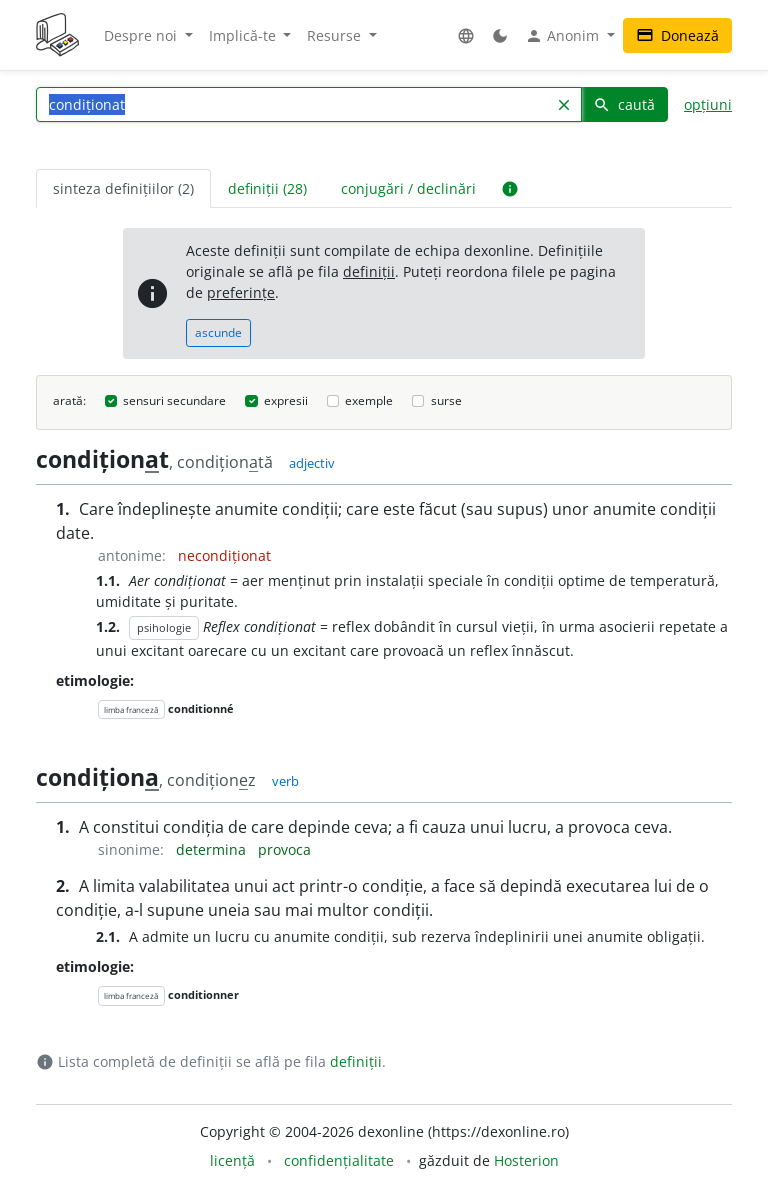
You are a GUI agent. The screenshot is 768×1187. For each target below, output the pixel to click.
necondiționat (224, 555)
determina (213, 849)
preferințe (241, 292)
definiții (369, 271)
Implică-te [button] (244, 35)
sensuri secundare (174, 400)
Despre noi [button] (142, 35)
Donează (677, 35)
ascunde (218, 332)
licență (232, 1160)
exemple (369, 400)
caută (624, 104)
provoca (284, 849)
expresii (286, 400)
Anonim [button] (564, 36)
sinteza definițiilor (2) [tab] (123, 188)
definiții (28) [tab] (267, 188)
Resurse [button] (336, 35)
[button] (466, 35)
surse (446, 400)
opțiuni (708, 104)
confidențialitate (339, 1160)
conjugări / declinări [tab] (408, 188)
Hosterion (526, 1160)
